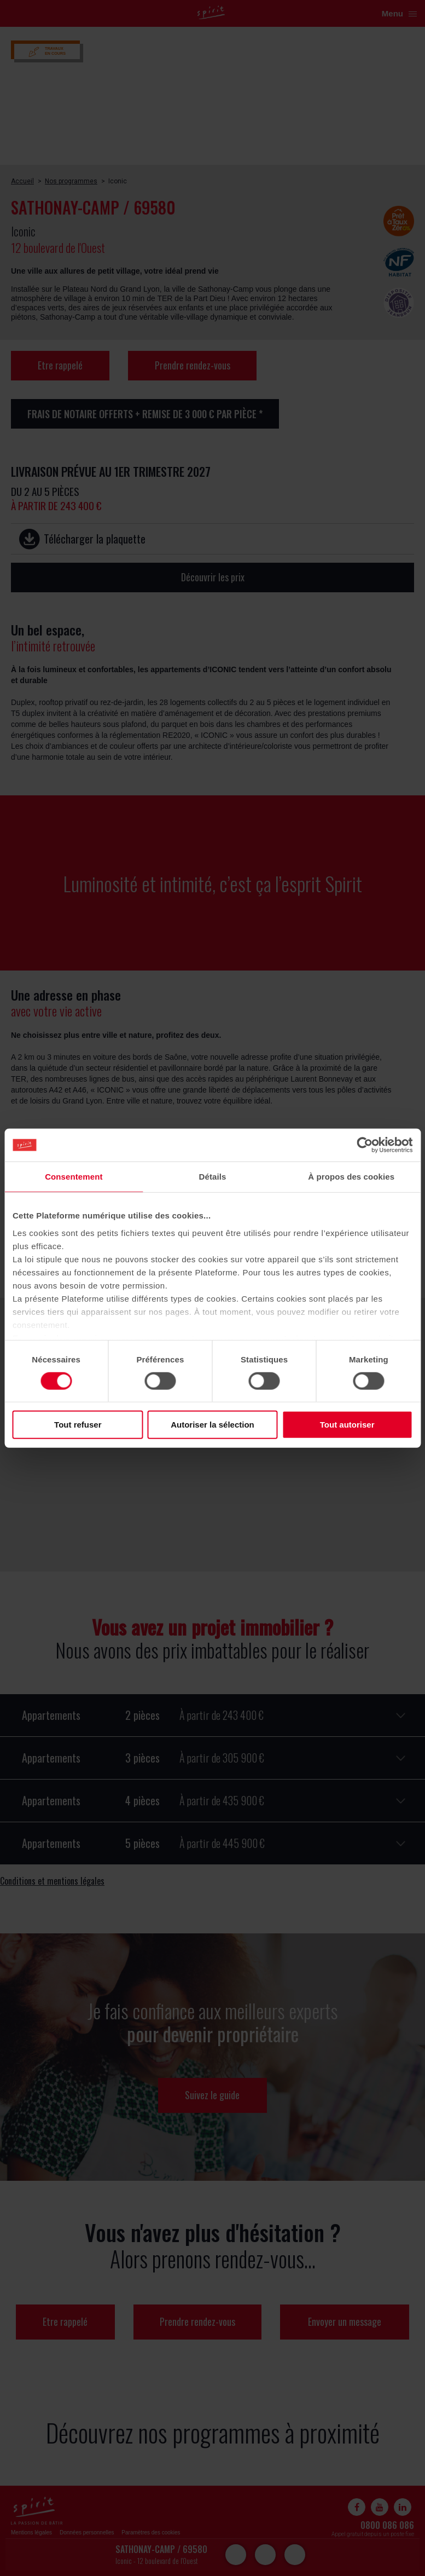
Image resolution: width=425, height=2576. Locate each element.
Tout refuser (77, 1424)
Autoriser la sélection (212, 1424)
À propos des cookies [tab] (351, 1176)
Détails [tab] (212, 1176)
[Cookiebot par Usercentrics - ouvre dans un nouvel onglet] (364, 1145)
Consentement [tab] (73, 1176)
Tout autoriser (347, 1424)
